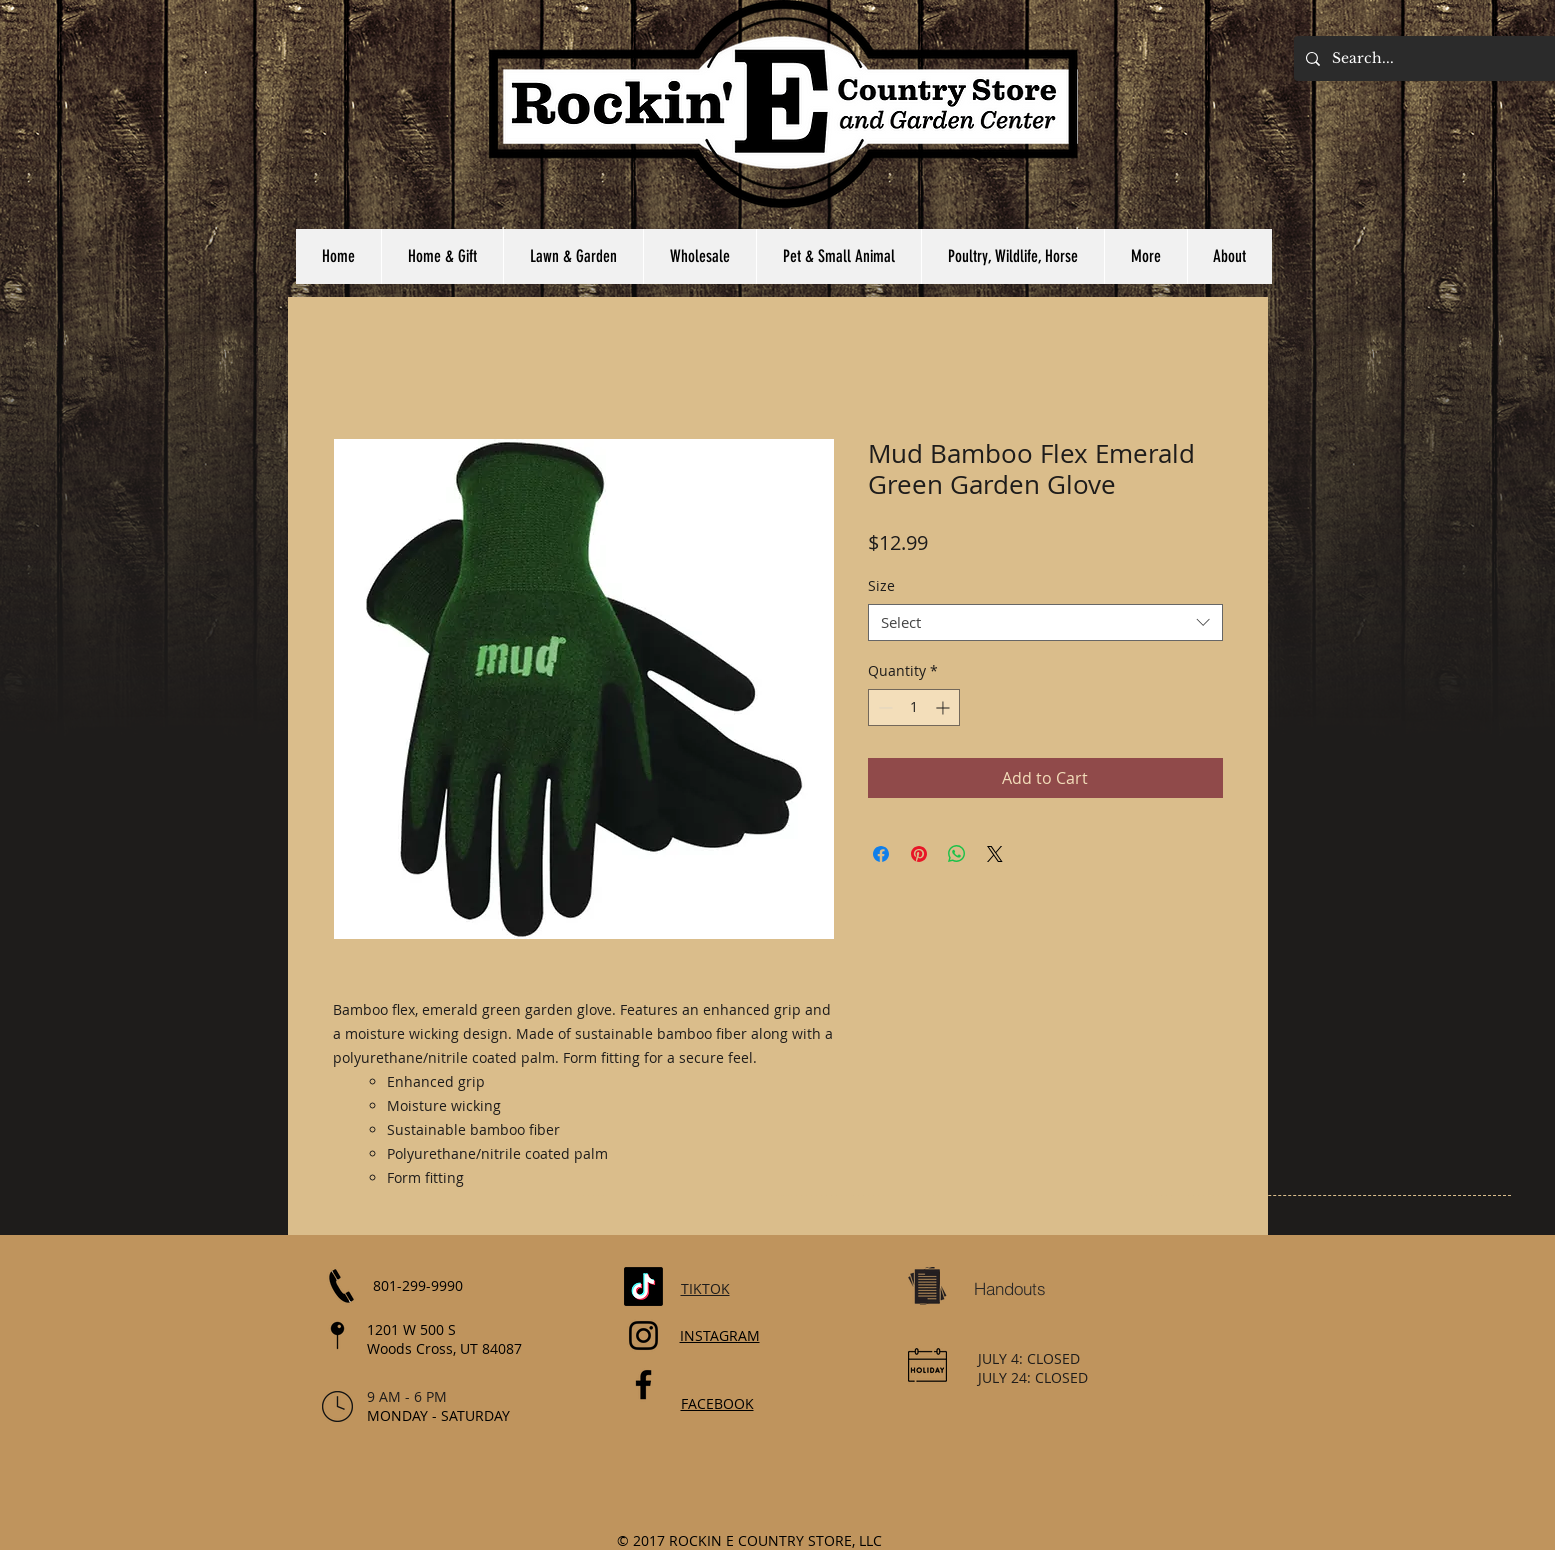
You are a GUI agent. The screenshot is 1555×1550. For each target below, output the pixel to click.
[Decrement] (883, 707)
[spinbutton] (914, 707)
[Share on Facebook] (881, 854)
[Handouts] (1010, 1289)
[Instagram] (643, 1335)
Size (881, 585)
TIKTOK (705, 1288)
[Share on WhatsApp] (957, 854)
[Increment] (944, 707)
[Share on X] (995, 854)
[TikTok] (643, 1286)
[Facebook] (643, 1384)
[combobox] (1045, 623)
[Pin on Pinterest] (919, 854)
